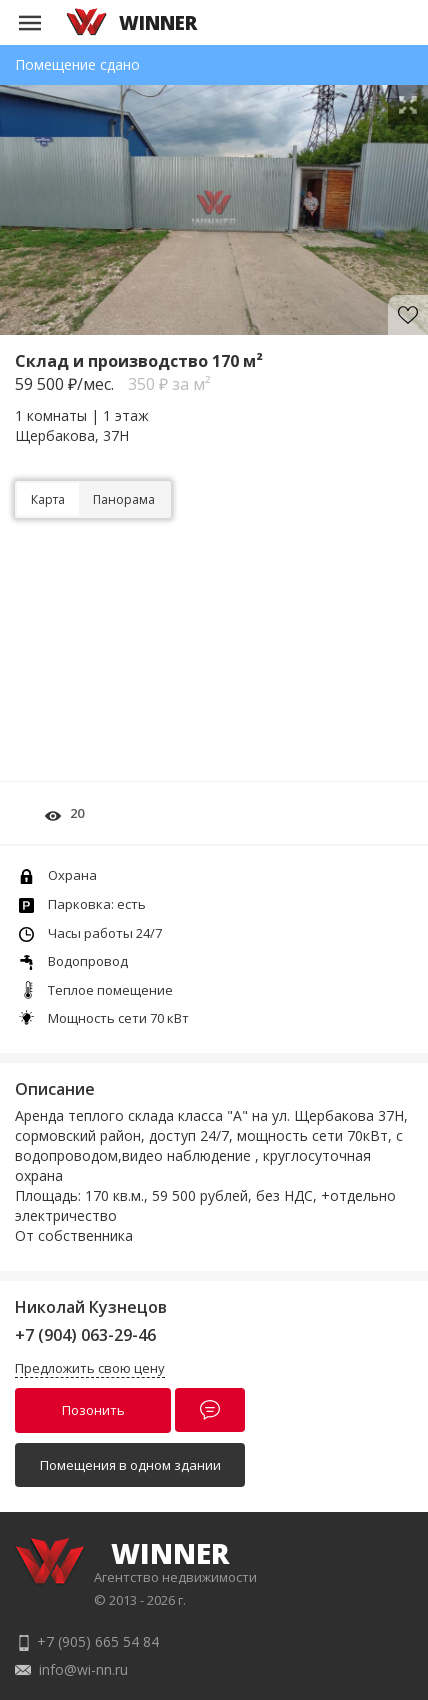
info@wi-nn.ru (83, 1669)
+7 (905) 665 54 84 (98, 1641)
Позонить (93, 1410)
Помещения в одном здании (130, 1465)
